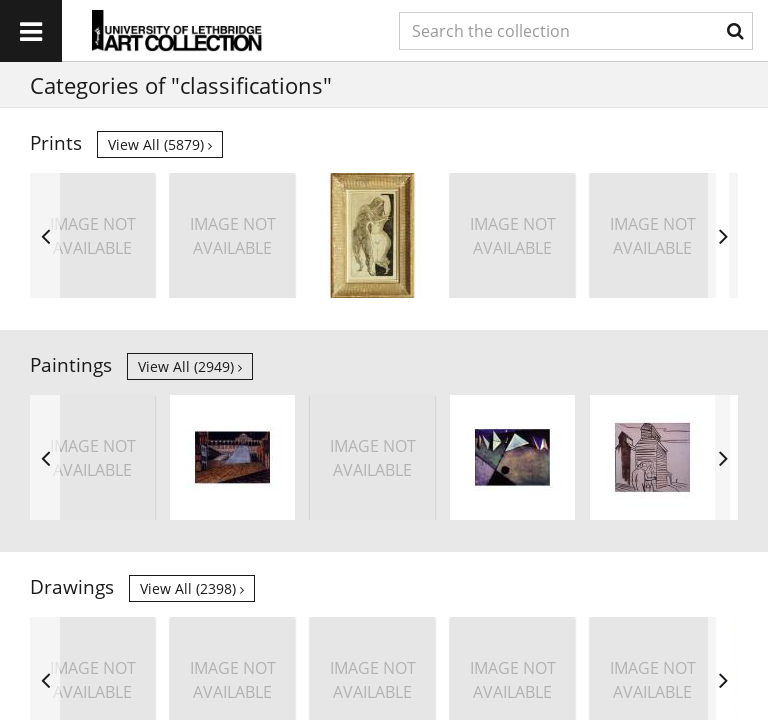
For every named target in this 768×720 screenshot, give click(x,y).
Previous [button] (45, 235)
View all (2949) (190, 366)
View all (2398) (192, 588)
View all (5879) (160, 144)
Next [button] (723, 235)
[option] (92, 235)
